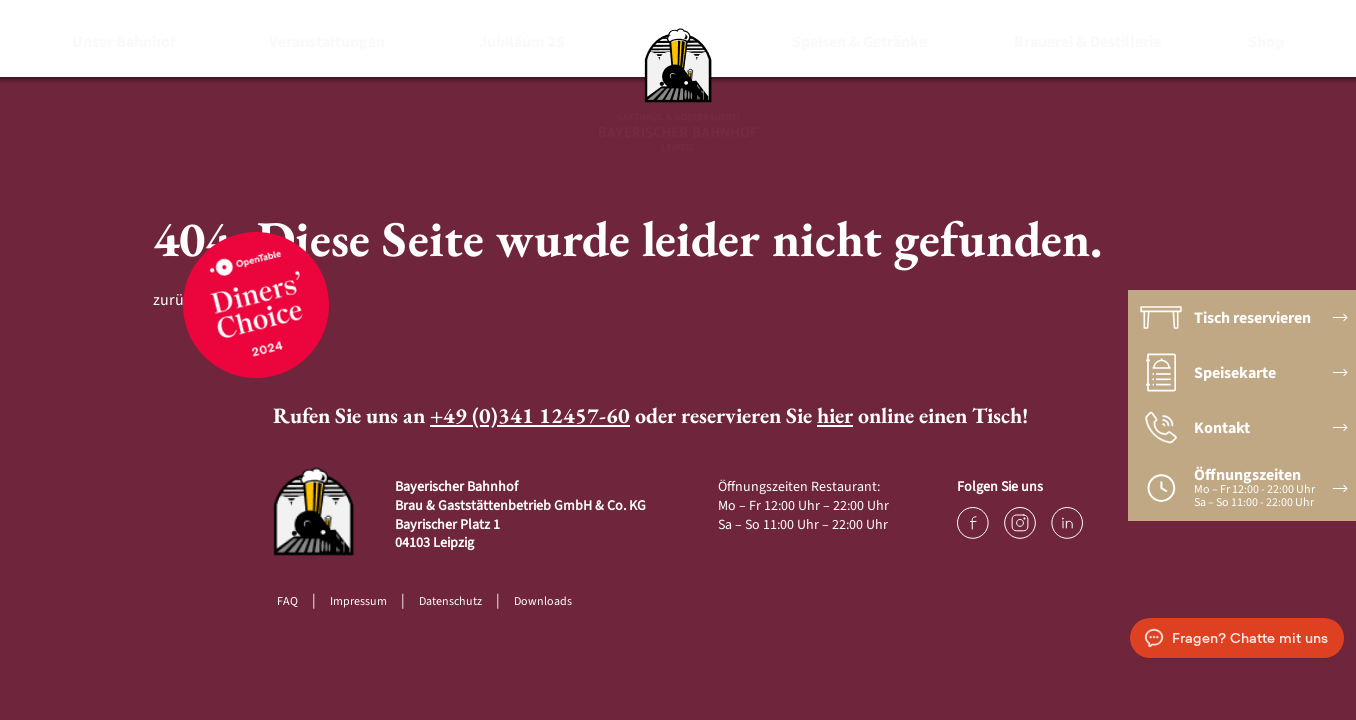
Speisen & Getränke (859, 42)
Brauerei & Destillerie (1087, 42)
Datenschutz (450, 601)
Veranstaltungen (327, 42)
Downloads (543, 601)
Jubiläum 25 (521, 42)
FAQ (287, 601)
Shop (1266, 42)
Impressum (358, 601)
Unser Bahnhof (123, 42)
